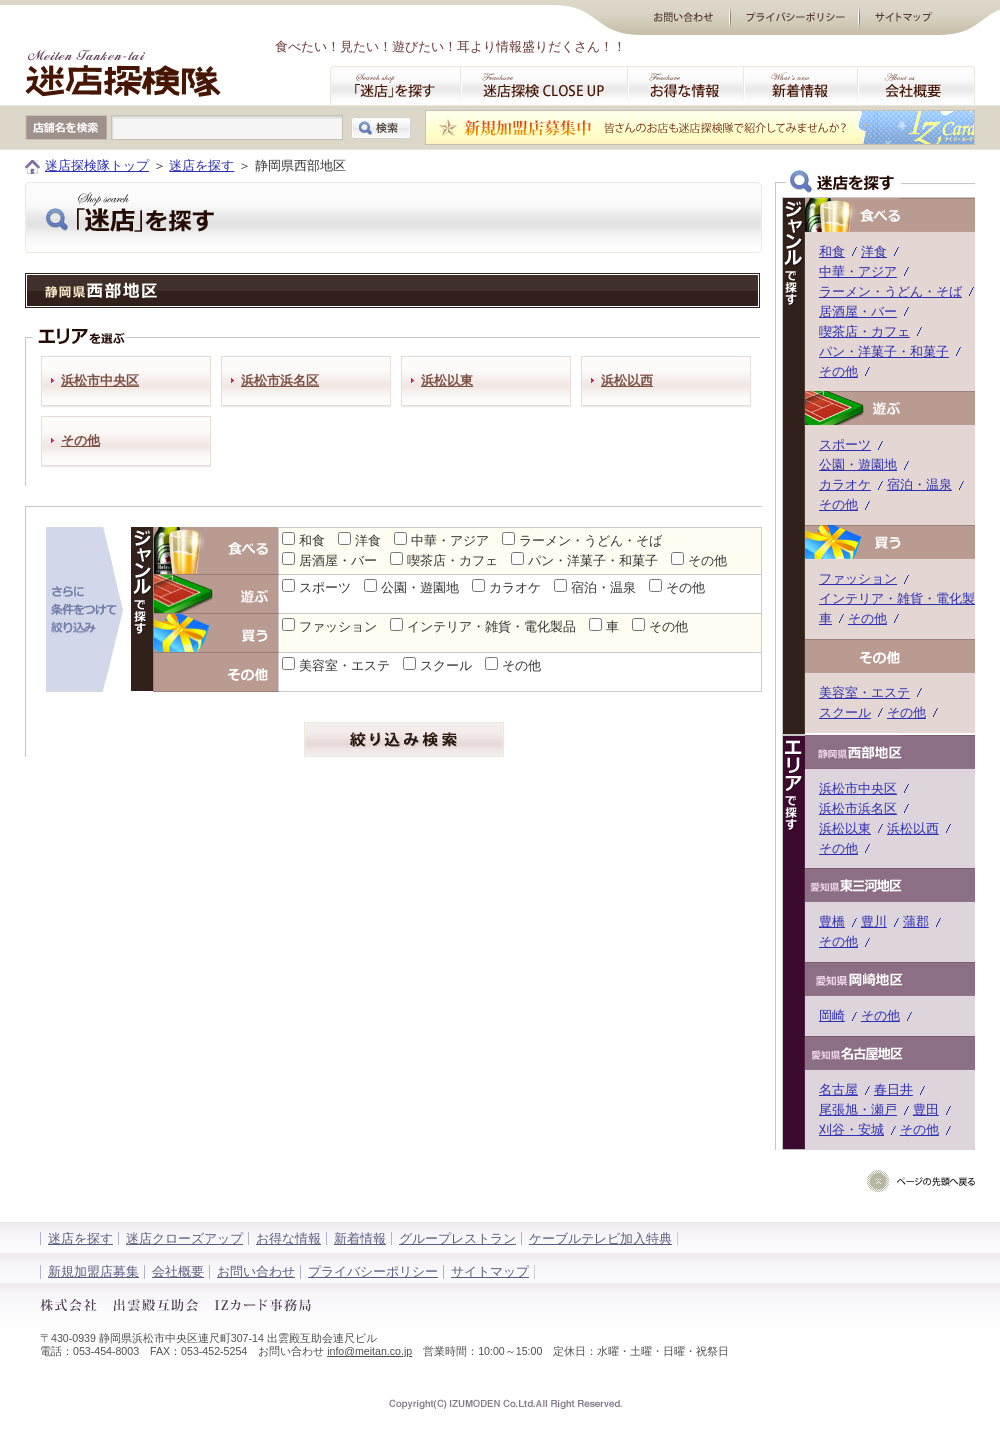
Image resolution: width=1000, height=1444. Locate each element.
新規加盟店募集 (93, 1271)
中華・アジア (450, 540)
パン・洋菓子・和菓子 (593, 560)
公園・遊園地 (420, 587)
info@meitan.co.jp (369, 1351)
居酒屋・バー (338, 560)
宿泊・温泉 (603, 587)
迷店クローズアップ (184, 1238)
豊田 (926, 1109)
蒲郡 (916, 921)
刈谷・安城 (851, 1129)
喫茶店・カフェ (452, 560)
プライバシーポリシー (373, 1271)
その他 (80, 440)
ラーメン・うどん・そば (590, 540)
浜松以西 (627, 380)
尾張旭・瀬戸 (858, 1109)
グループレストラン (457, 1238)
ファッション (338, 626)
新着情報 (360, 1238)
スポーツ (325, 587)
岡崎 (832, 1015)
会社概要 (178, 1271)
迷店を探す (201, 165)
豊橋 (832, 921)
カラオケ (515, 587)
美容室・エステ (344, 665)
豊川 (874, 921)
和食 (312, 540)
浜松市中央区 (100, 380)
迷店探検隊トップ (97, 165)
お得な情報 (288, 1238)
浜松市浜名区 (280, 380)
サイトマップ (490, 1271)
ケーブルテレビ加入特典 (600, 1238)
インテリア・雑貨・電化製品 (491, 626)
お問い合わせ (256, 1271)
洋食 (368, 540)
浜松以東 (447, 380)
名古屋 (838, 1089)
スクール (446, 665)
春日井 (893, 1089)
